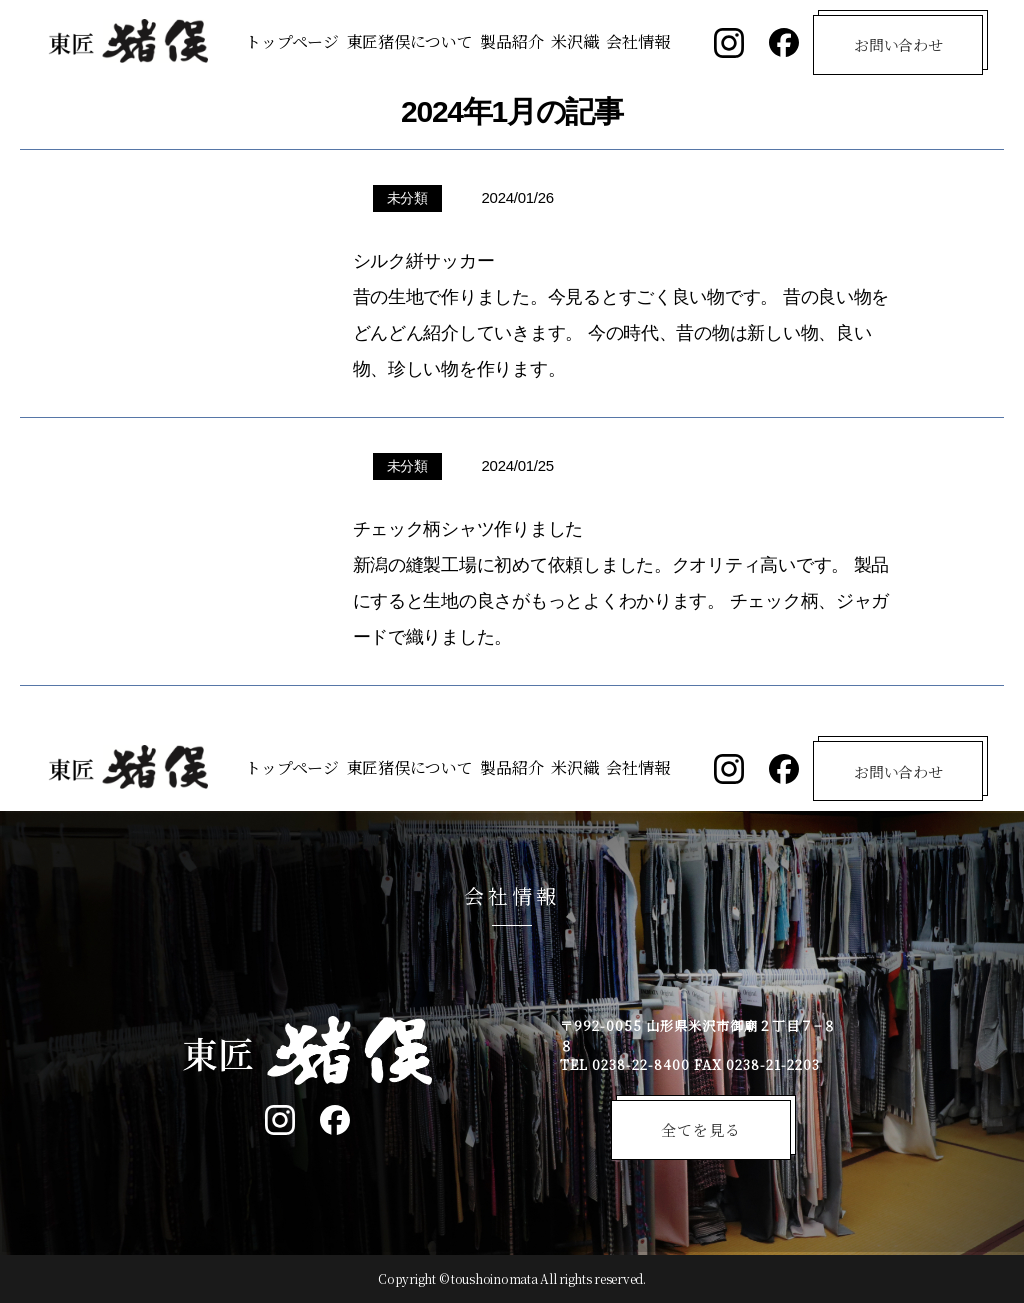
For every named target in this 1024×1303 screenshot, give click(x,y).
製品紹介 (511, 41)
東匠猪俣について (410, 41)
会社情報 (637, 41)
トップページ (291, 41)
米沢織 (574, 41)
